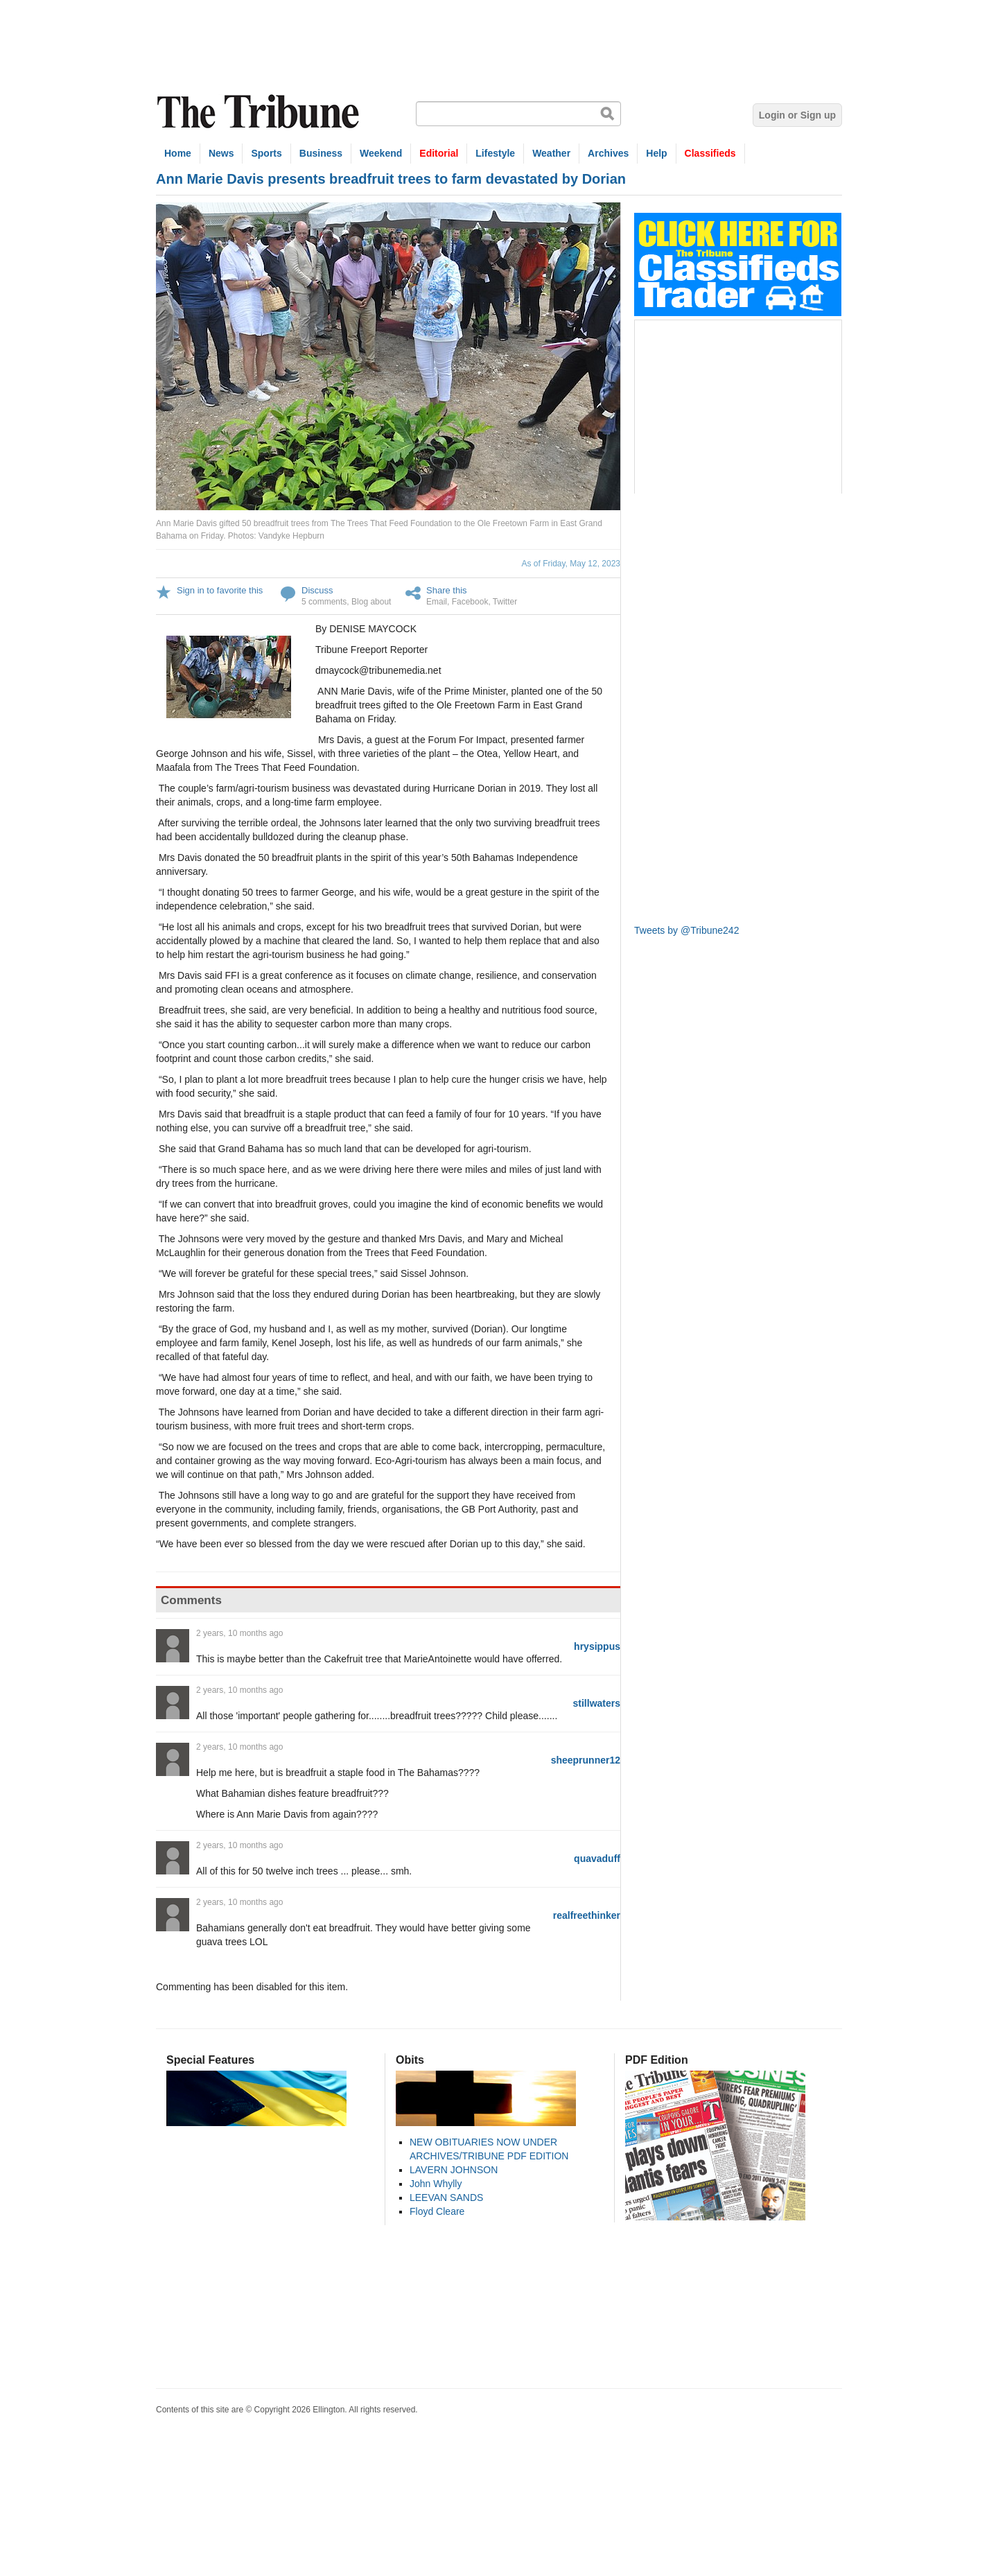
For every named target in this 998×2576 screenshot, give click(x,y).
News (221, 153)
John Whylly (436, 2183)
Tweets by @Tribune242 (686, 930)
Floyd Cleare (437, 2211)
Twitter (505, 602)
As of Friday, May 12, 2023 (570, 563)
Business (320, 153)
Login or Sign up (797, 115)
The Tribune (260, 112)
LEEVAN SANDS (446, 2197)
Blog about (371, 602)
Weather (551, 153)
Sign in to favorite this (220, 590)
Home (177, 153)
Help (656, 153)
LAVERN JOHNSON (454, 2169)
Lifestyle (495, 153)
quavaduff (597, 1858)
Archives (608, 153)
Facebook (470, 602)
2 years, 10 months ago (239, 1633)
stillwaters (596, 1703)
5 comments (324, 602)
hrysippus (597, 1646)
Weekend (381, 153)
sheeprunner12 (585, 1760)
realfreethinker (586, 1915)
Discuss (317, 590)
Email (436, 602)
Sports (266, 153)
